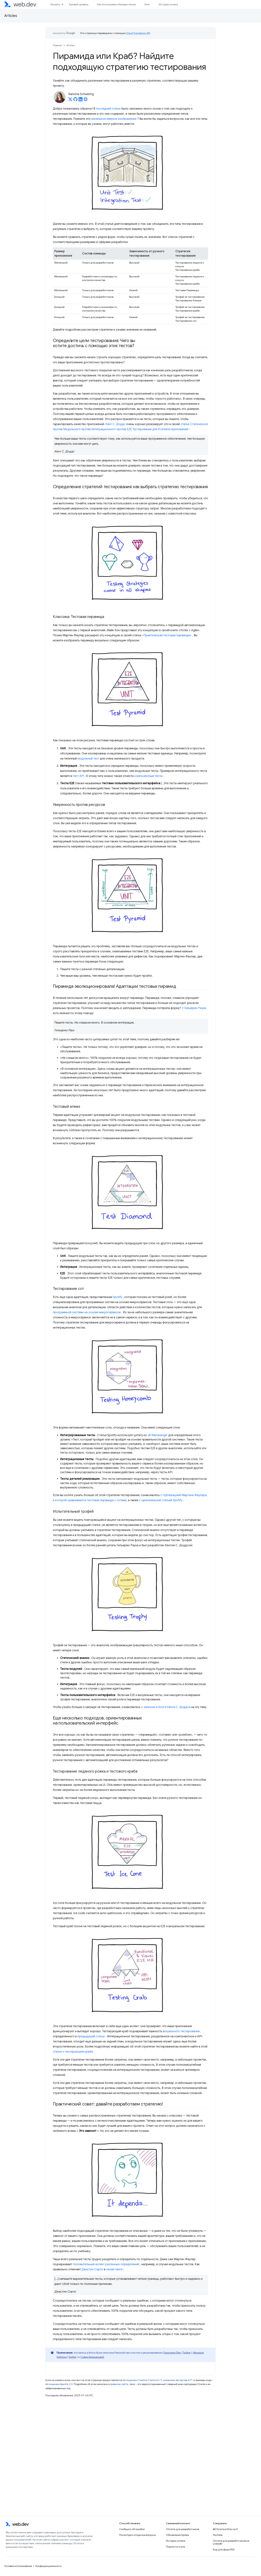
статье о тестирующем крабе (73, 2051)
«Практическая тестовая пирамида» (167, 635)
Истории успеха (168, 4)
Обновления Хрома (177, 2535)
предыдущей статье (91, 2036)
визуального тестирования (181, 2031)
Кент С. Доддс (115, 424)
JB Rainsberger (157, 1435)
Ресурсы (55, 4)
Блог (147, 4)
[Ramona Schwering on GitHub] (75, 100)
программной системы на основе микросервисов (87, 1312)
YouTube (217, 2535)
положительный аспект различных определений (106, 2264)
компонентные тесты (148, 776)
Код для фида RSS (224, 2549)
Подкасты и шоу (175, 2546)
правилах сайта (119, 2384)
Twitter (187, 2352)
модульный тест (88, 758)
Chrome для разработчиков (182, 2529)
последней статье (108, 108)
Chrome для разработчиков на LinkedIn (231, 2542)
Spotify (117, 1297)
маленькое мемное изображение (113, 119)
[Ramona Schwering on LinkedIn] (81, 100)
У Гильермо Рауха (194, 1008)
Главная (57, 45)
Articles (10, 15)
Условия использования (18, 2566)
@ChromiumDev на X (225, 2529)
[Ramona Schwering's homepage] (86, 100)
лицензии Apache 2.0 (61, 2384)
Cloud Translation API (138, 33)
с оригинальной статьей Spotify (160, 1500)
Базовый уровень (78, 4)
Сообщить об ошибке (131, 2529)
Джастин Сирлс (92, 2269)
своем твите (114, 2269)
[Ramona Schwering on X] (70, 100)
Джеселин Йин (172, 2352)
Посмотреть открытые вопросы (137, 2535)
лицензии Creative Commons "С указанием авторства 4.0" (159, 2380)
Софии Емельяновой (92, 2357)
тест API (78, 776)
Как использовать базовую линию (116, 4)
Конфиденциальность (48, 2566)
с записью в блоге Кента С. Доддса (165, 1707)
